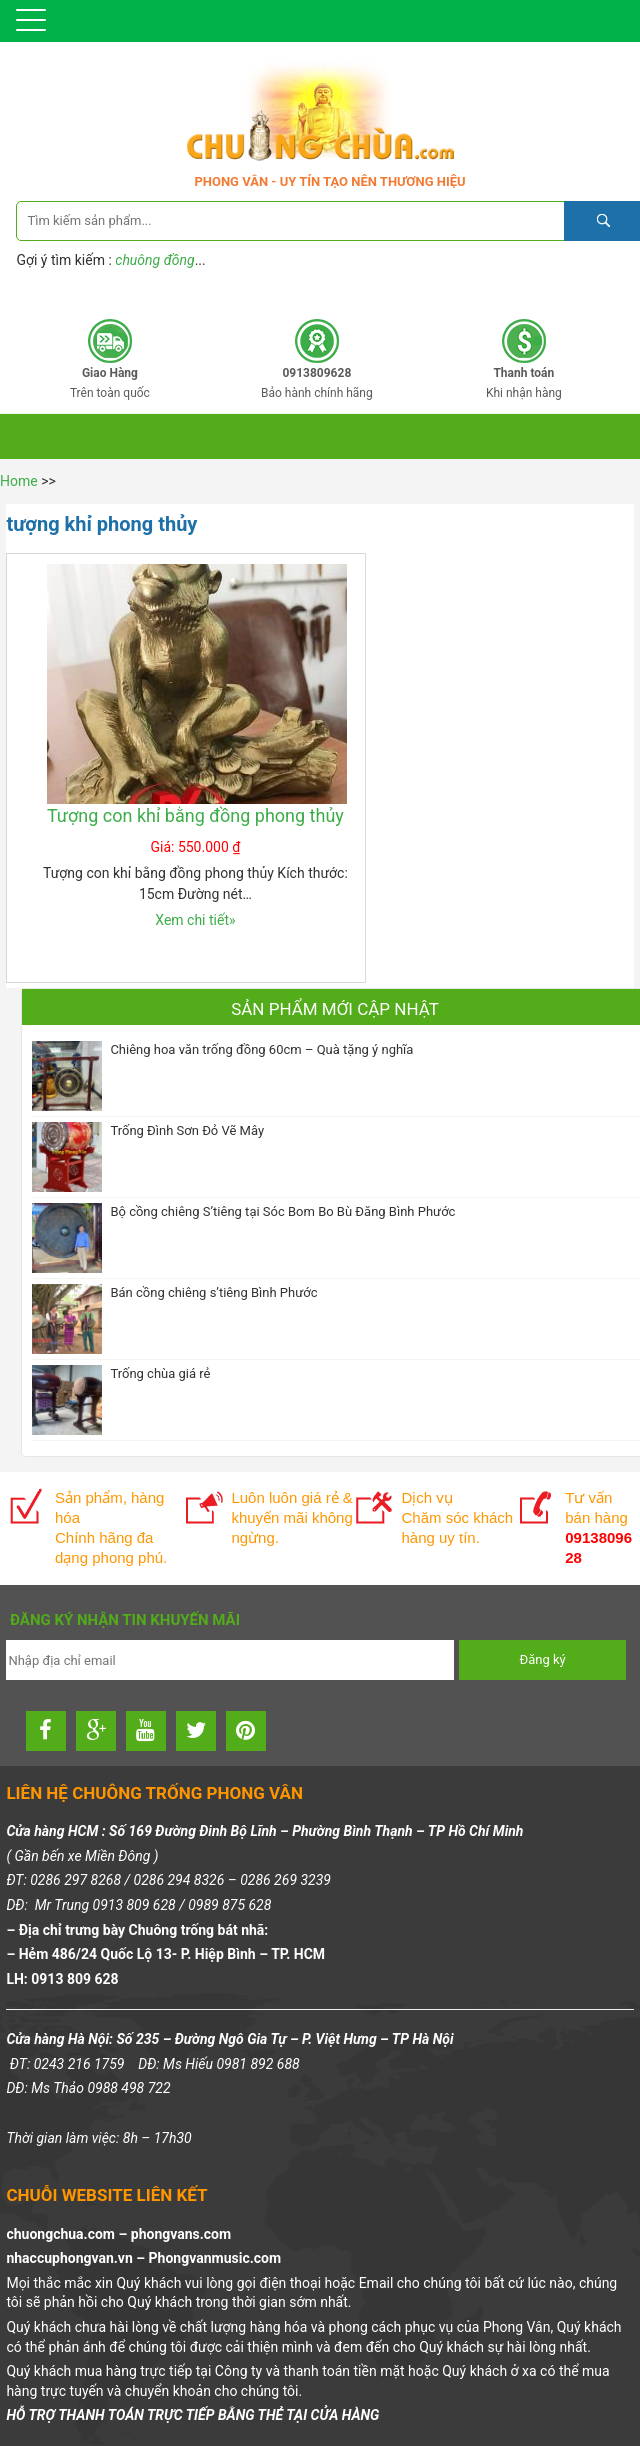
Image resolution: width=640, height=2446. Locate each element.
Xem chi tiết (195, 920)
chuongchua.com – (68, 2234)
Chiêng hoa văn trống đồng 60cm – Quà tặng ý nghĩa (261, 1049)
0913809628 (395, 289)
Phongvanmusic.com (215, 2258)
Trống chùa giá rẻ (160, 1373)
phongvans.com (181, 2234)
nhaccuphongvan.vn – (77, 2258)
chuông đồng (154, 260)
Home (19, 481)
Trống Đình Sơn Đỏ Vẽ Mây (187, 1130)
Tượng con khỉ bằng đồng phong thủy (195, 815)
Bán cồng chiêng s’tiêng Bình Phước (213, 1292)
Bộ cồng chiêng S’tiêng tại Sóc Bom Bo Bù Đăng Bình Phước (282, 1211)
